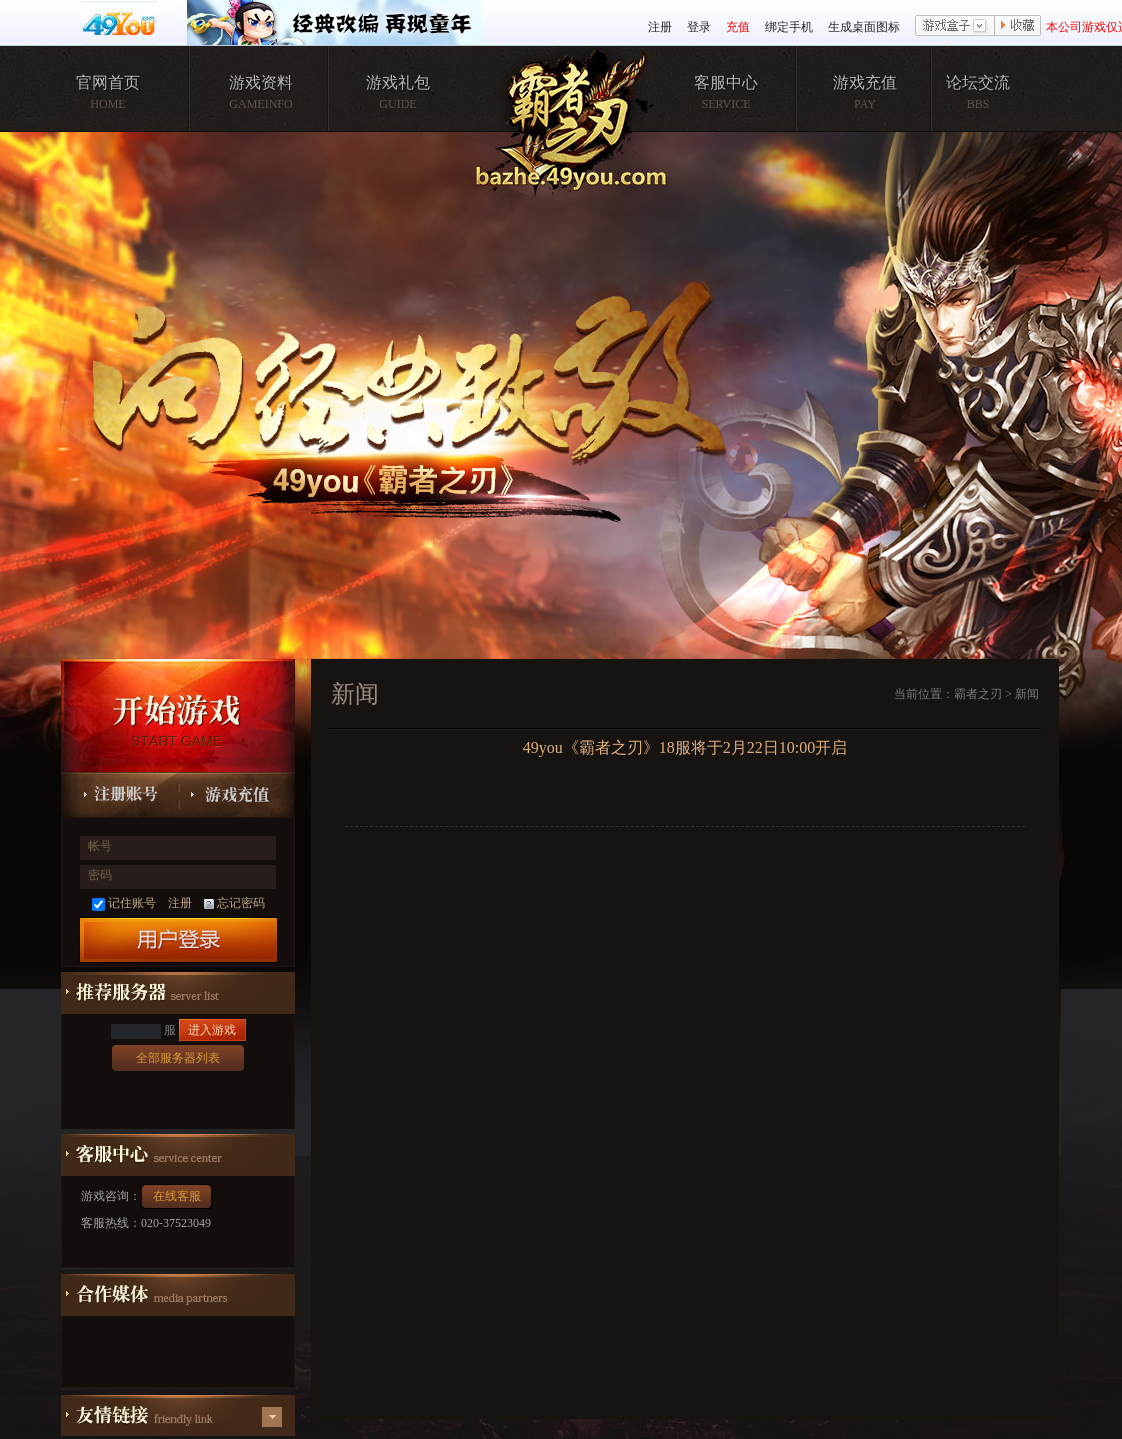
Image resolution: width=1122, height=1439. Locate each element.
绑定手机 (789, 27)
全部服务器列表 (178, 1058)
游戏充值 (865, 82)
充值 (738, 27)
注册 (660, 27)
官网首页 (108, 82)
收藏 (1018, 27)
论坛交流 (978, 82)
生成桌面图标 (864, 27)
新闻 (1027, 694)
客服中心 (726, 82)
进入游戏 (212, 1030)
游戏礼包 (398, 82)
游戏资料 (261, 82)
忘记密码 (234, 903)
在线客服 (177, 1196)
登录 (699, 27)
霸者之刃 (978, 694)
